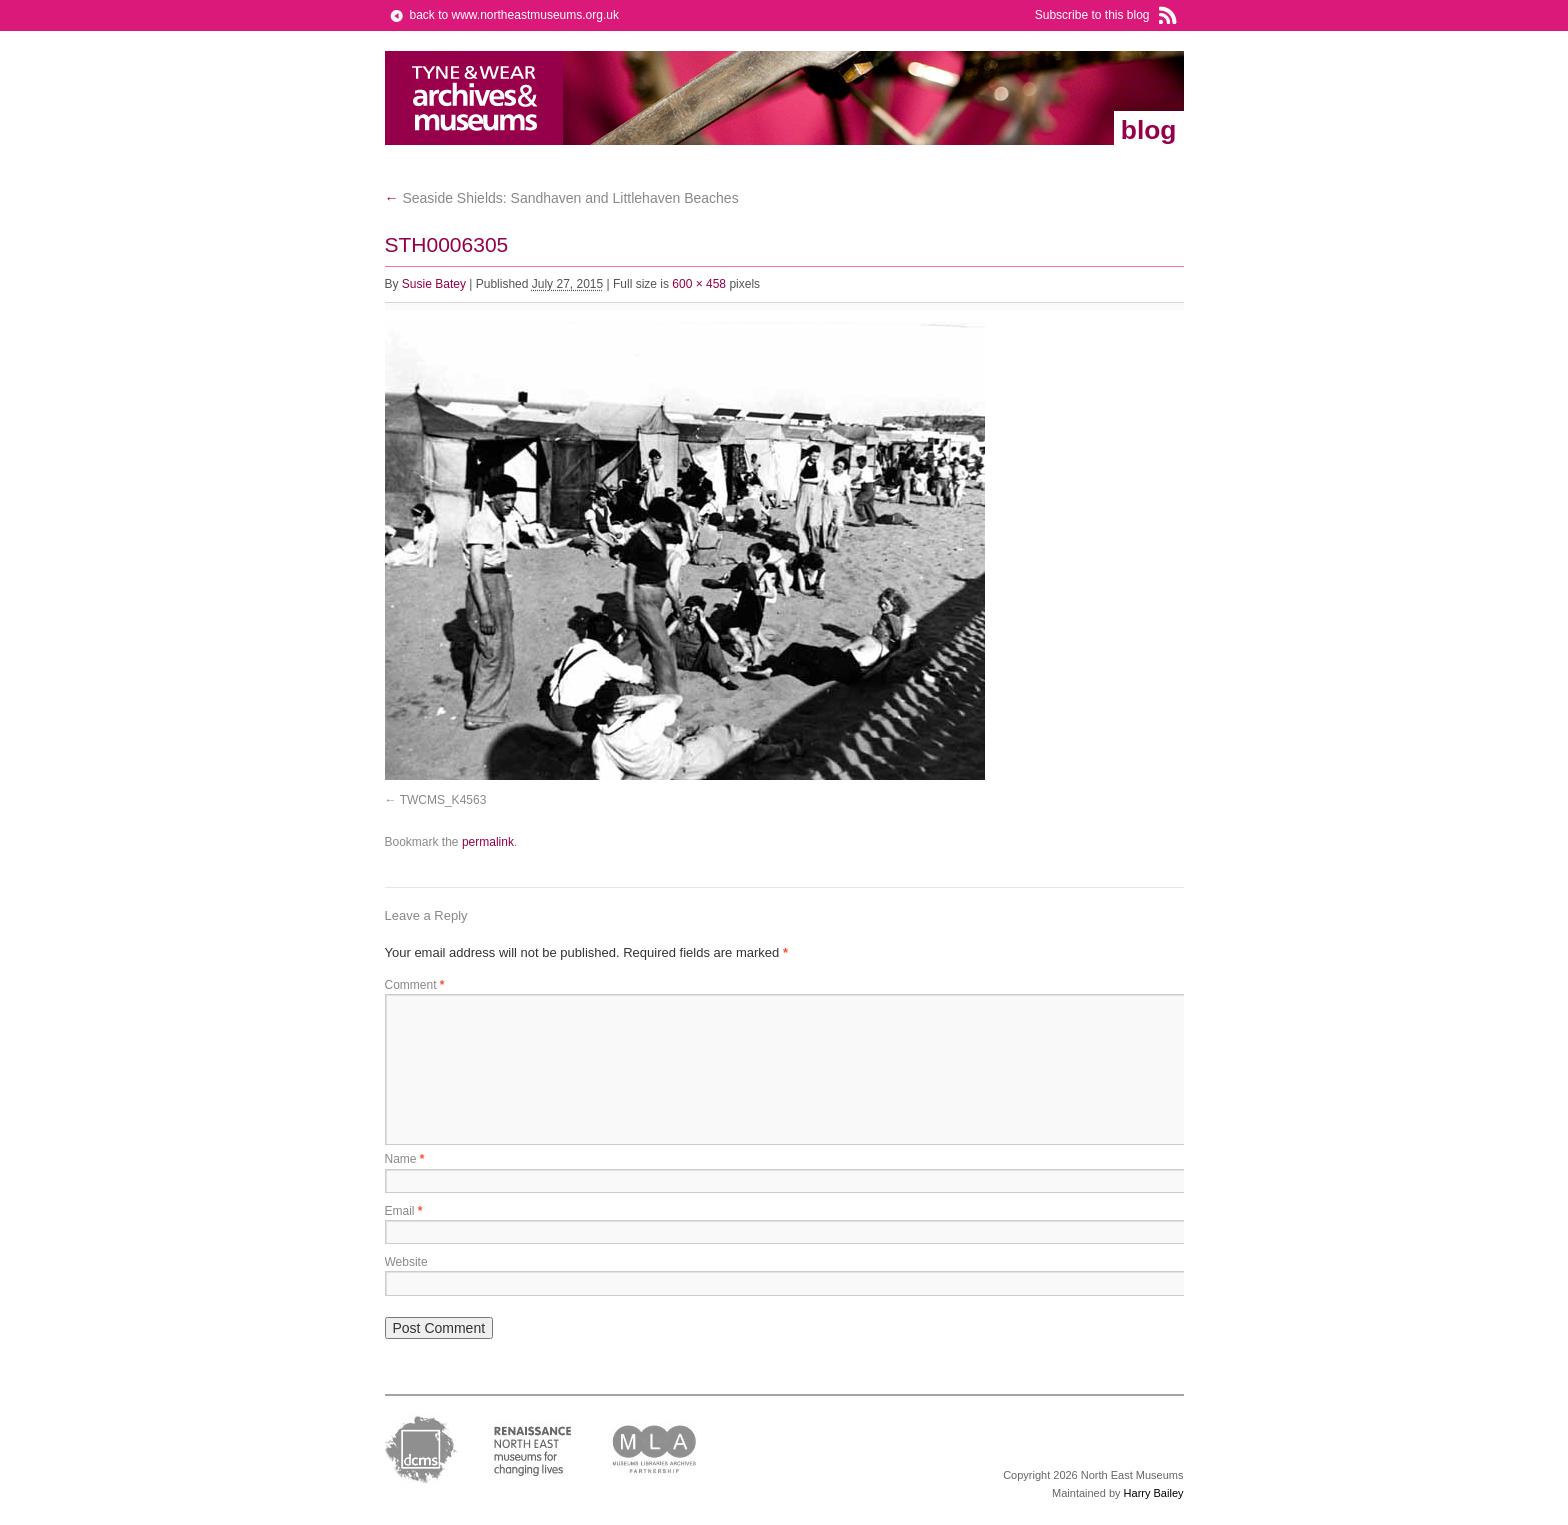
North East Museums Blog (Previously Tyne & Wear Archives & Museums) (474, 98)
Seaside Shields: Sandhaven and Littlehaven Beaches (562, 198)
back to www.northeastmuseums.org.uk (514, 15)
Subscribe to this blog (1092, 15)
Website (406, 1262)
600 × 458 (699, 284)
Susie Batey (434, 284)
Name (405, 1159)
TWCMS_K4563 (443, 800)
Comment (415, 985)
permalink (488, 842)
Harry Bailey (1154, 1493)
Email (404, 1211)
